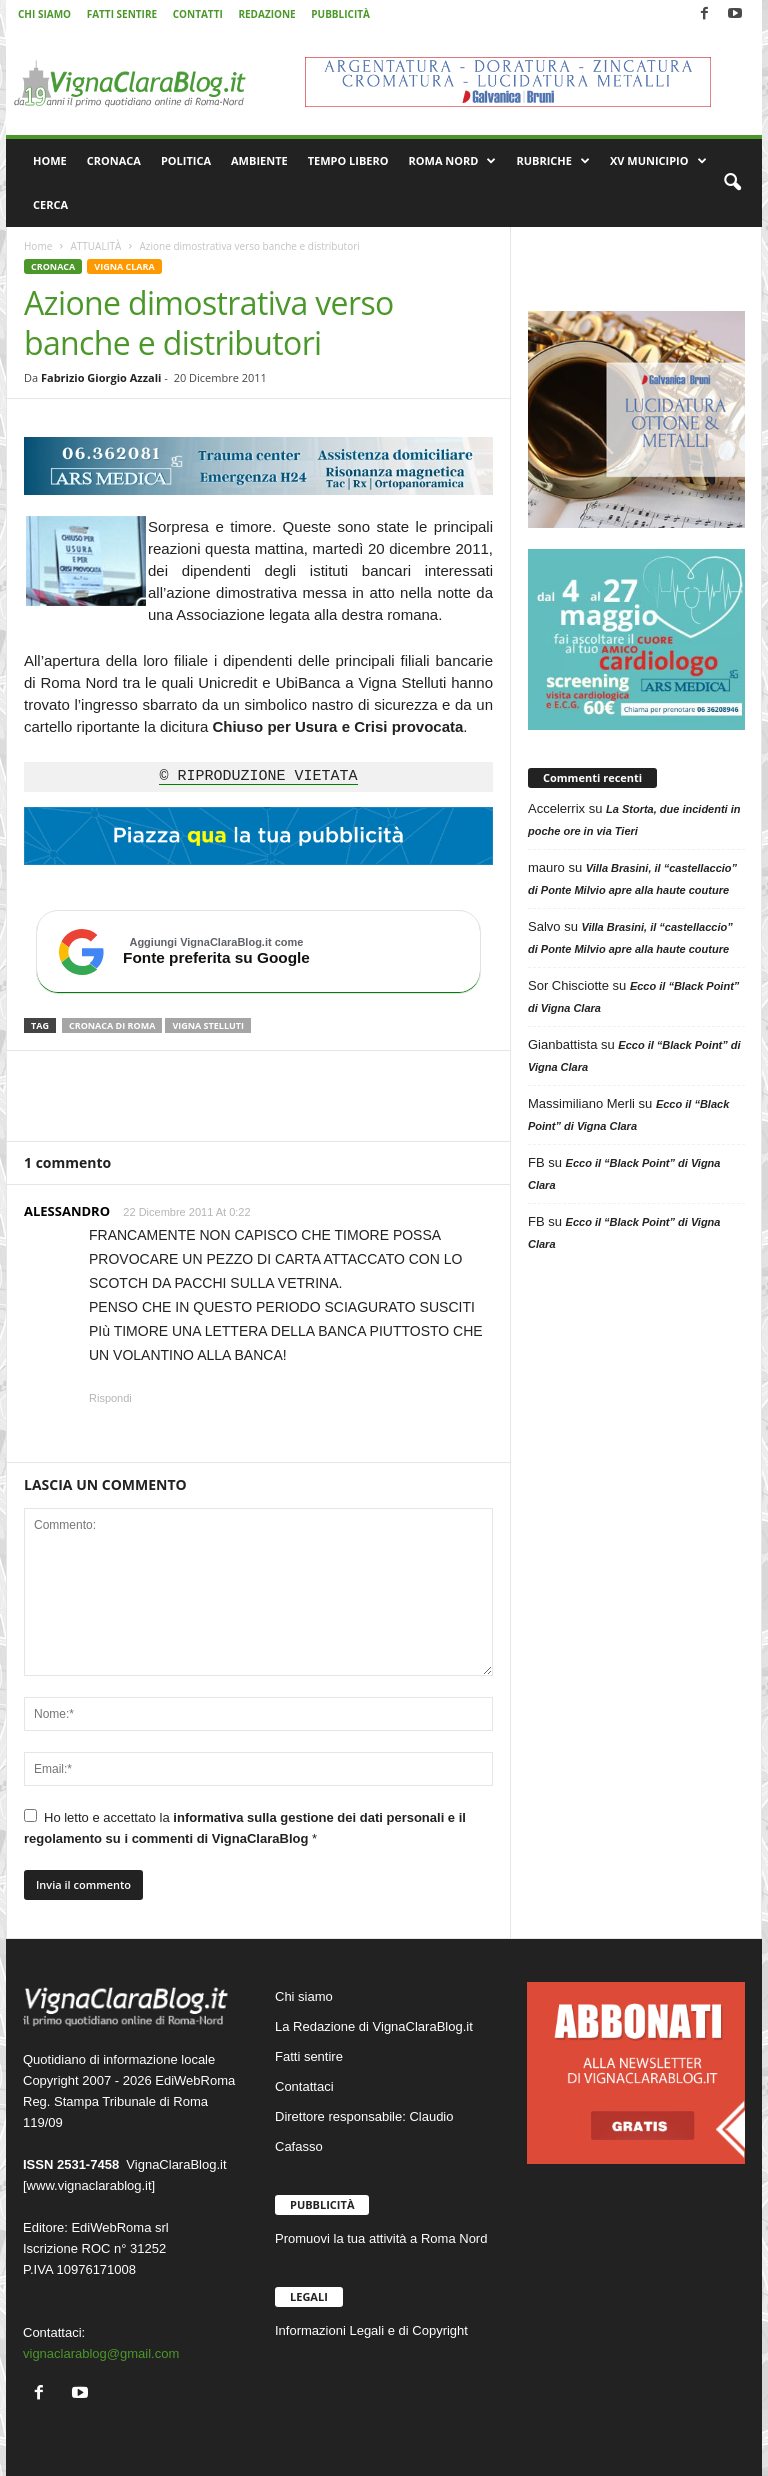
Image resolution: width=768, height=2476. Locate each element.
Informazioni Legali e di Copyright (371, 2330)
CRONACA (114, 160)
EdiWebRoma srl (119, 2227)
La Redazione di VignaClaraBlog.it (374, 2026)
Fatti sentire (309, 2056)
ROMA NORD (453, 161)
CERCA (50, 204)
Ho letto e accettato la (245, 1827)
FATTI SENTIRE (122, 14)
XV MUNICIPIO (658, 161)
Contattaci (304, 2086)
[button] (732, 183)
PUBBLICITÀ (340, 14)
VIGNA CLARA (124, 266)
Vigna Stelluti (208, 1025)
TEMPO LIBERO (348, 160)
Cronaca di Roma (112, 1025)
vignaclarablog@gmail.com (101, 2353)
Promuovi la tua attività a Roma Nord (381, 2238)
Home (38, 246)
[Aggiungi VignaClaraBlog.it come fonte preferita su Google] (258, 952)
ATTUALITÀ (95, 246)
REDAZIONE (266, 14)
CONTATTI (198, 14)
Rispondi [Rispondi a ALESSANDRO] (110, 1398)
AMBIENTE (259, 160)
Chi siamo (304, 1996)
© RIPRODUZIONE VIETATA (258, 777)
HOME (50, 160)
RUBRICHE (552, 161)
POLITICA (186, 160)
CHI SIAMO (44, 14)
